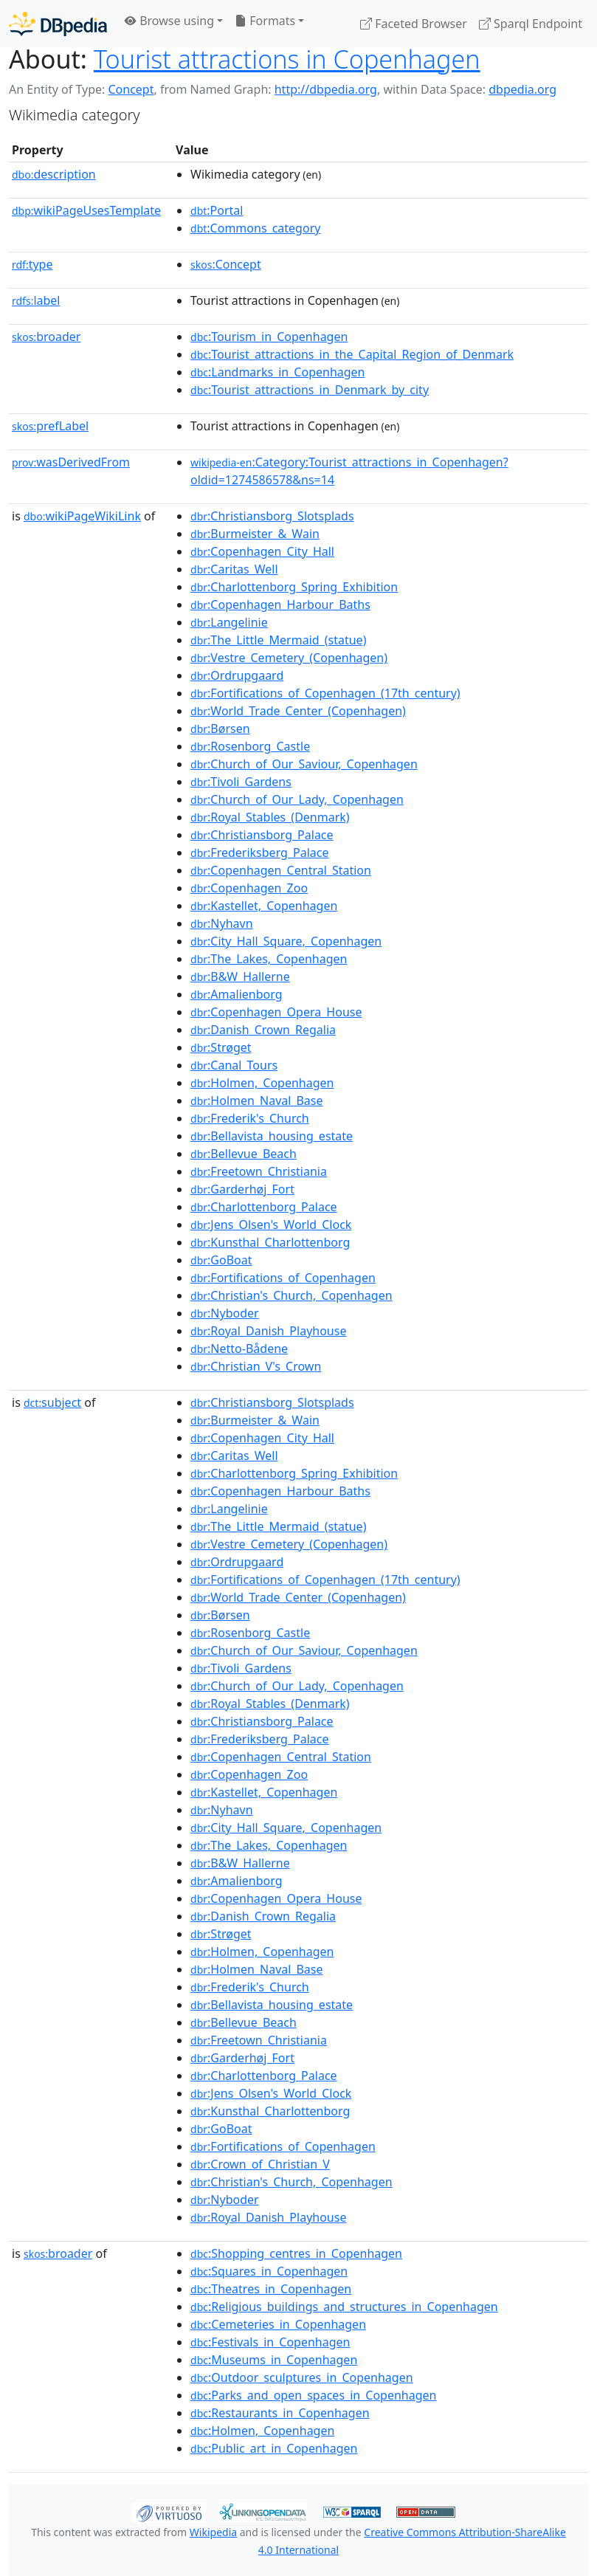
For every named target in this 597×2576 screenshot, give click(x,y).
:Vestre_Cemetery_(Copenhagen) (288, 658)
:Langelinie (229, 622)
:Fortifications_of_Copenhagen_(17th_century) (325, 693)
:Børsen (220, 728)
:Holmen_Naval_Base (256, 1100)
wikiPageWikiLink (82, 516)
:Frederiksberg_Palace (259, 852)
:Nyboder (224, 1313)
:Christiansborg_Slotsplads (272, 516)
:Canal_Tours (233, 1065)
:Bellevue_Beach (243, 1154)
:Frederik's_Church (249, 1118)
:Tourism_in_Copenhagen (269, 336)
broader (46, 336)
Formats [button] (265, 21)
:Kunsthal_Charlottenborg (270, 1242)
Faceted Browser (413, 24)
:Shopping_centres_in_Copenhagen (296, 2253)
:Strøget (220, 1047)
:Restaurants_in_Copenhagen (280, 2413)
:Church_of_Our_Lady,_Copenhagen (297, 799)
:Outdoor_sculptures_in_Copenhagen (301, 2377)
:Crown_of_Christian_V (260, 2164)
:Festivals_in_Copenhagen (270, 2342)
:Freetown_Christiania (258, 1171)
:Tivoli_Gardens (240, 782)
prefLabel (50, 426)
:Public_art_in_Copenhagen (273, 2448)
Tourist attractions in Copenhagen (287, 59)
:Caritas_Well (234, 569)
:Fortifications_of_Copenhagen (283, 1278)
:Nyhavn (221, 923)
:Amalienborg (236, 994)
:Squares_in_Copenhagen (269, 2271)
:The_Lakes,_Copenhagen (268, 959)
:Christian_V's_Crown (255, 1366)
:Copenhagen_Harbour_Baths (280, 604)
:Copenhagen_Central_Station (280, 870)
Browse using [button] (169, 21)
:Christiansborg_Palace (262, 835)
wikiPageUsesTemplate (86, 210)
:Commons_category (255, 228)
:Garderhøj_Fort (242, 1189)
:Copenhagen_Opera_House (276, 1012)
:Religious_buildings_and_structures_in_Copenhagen (344, 2306)
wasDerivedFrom (71, 462)
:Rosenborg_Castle (250, 746)
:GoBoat (221, 1260)
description (54, 174)
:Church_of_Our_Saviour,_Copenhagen (304, 764)
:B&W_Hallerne (240, 976)
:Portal (216, 210)
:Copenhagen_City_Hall (262, 551)
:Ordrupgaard (236, 675)
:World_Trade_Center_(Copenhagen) (298, 711)
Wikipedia (213, 2532)
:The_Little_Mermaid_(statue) (278, 640)
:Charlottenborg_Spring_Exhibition (294, 587)
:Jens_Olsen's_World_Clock (270, 1224)
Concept (130, 89)
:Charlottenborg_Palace (263, 1207)
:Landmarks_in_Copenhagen (277, 372)
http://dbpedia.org (326, 89)
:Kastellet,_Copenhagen (263, 906)
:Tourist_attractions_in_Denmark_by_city (309, 390)
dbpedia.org (522, 89)
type (32, 264)
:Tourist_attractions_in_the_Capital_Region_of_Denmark (352, 354)
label (36, 300)
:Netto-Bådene (239, 1348)
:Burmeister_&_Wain (255, 534)
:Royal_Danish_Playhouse (268, 1331)
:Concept (225, 264)
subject (52, 1402)
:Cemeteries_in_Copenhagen (278, 2324)
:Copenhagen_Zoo (249, 888)
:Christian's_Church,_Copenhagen (291, 1295)
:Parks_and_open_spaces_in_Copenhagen (313, 2395)
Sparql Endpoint (530, 24)
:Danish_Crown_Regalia (263, 1030)
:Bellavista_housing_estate (271, 1136)
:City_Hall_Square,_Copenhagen (286, 941)
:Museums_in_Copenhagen (273, 2360)
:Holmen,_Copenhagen (262, 1083)
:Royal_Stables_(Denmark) (270, 817)
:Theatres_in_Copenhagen (270, 2289)
